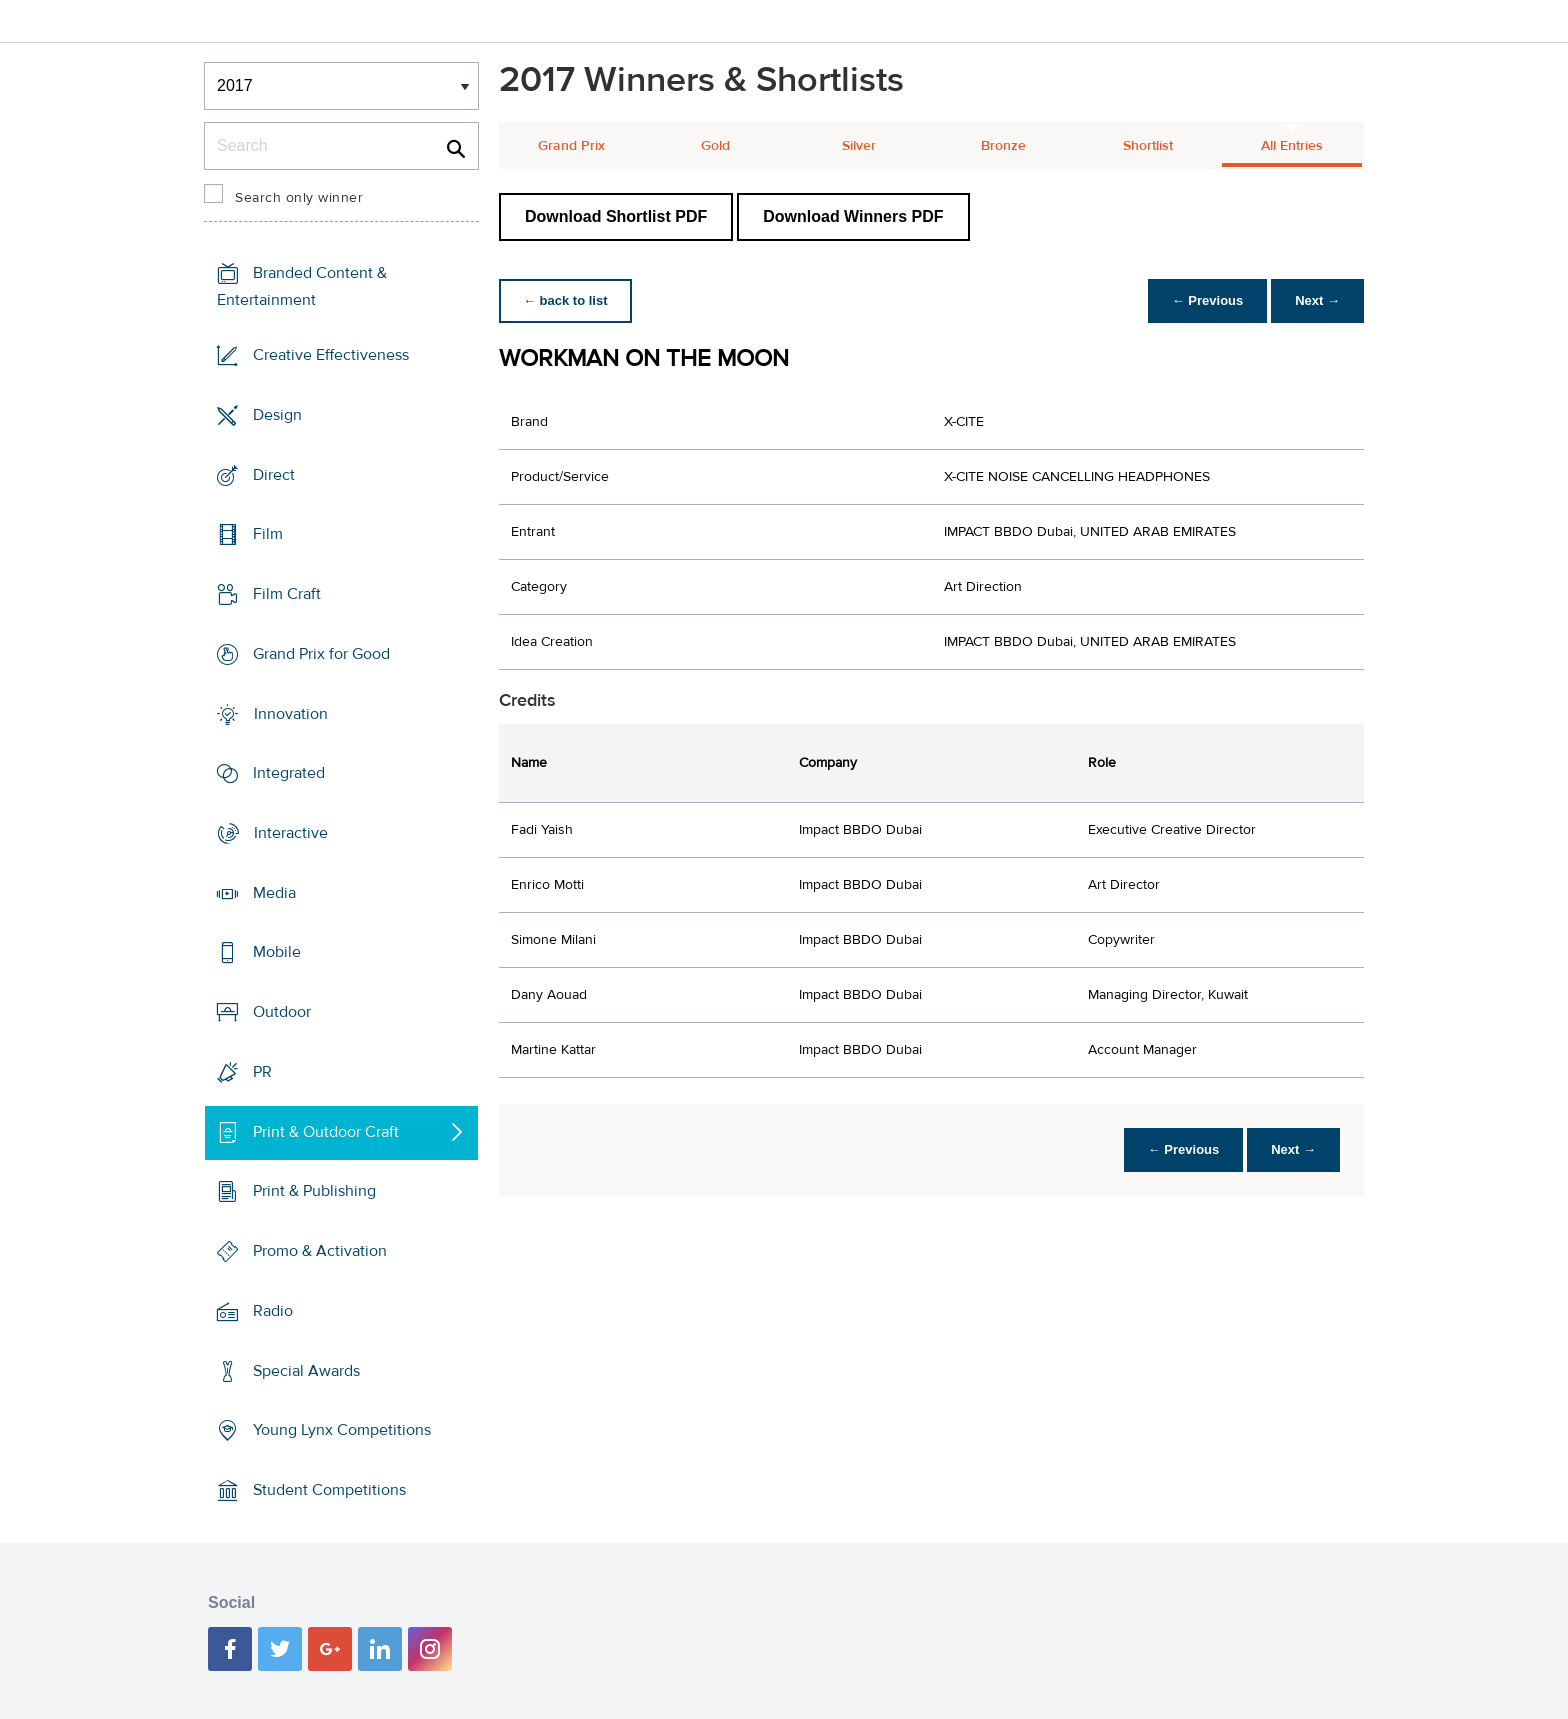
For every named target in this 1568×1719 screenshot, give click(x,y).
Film (268, 534)
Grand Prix (571, 146)
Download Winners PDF (853, 216)
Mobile (277, 952)
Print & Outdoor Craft (326, 1132)
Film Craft (287, 594)
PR (262, 1072)
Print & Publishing (314, 1191)
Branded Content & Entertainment (302, 286)
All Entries (1292, 146)
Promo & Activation (320, 1251)
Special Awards (306, 1370)
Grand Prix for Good (321, 654)
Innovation (291, 713)
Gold (715, 146)
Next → (1317, 300)
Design (277, 415)
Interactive (291, 833)
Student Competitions (329, 1490)
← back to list (565, 300)
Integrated (289, 773)
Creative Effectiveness (331, 355)
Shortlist (1148, 146)
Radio (273, 1311)
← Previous (1208, 300)
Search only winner (299, 198)
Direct (274, 474)
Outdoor (282, 1012)
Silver (859, 146)
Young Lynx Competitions (342, 1430)
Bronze (1003, 146)
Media (274, 893)
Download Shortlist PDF (616, 216)
